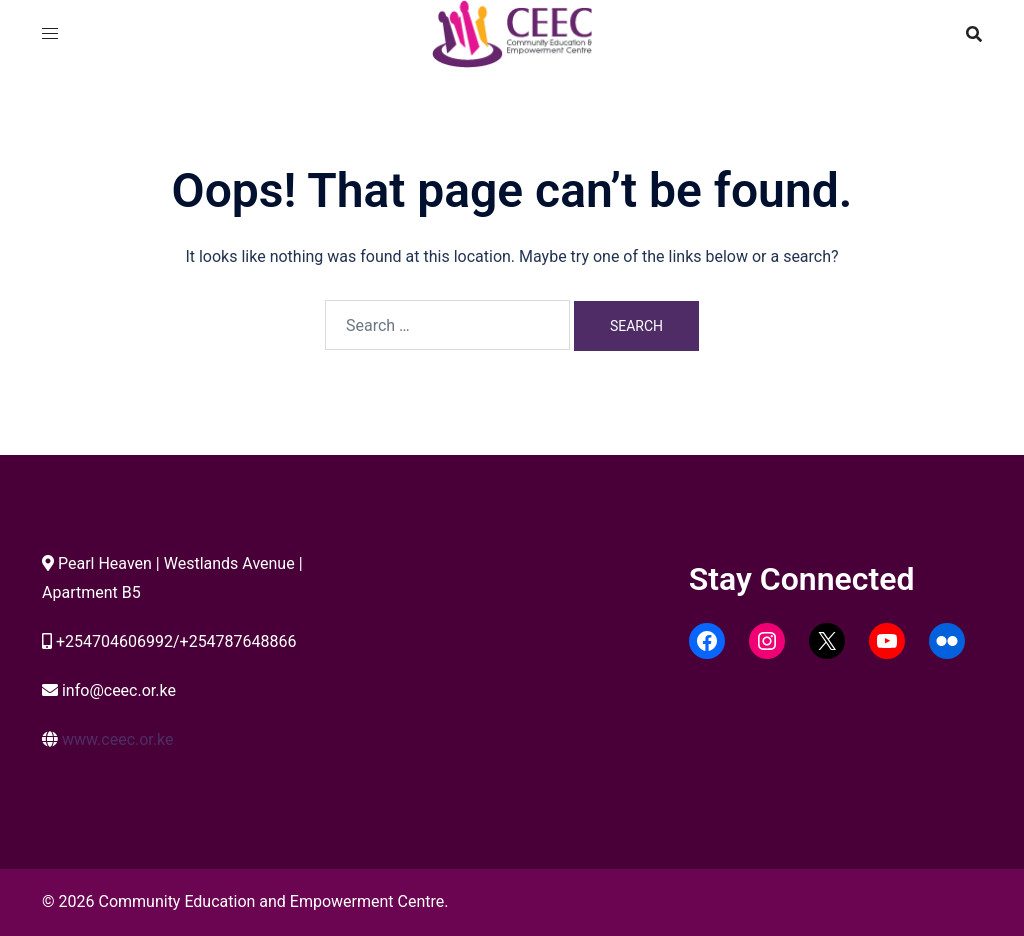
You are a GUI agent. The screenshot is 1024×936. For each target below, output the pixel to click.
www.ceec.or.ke (118, 739)
